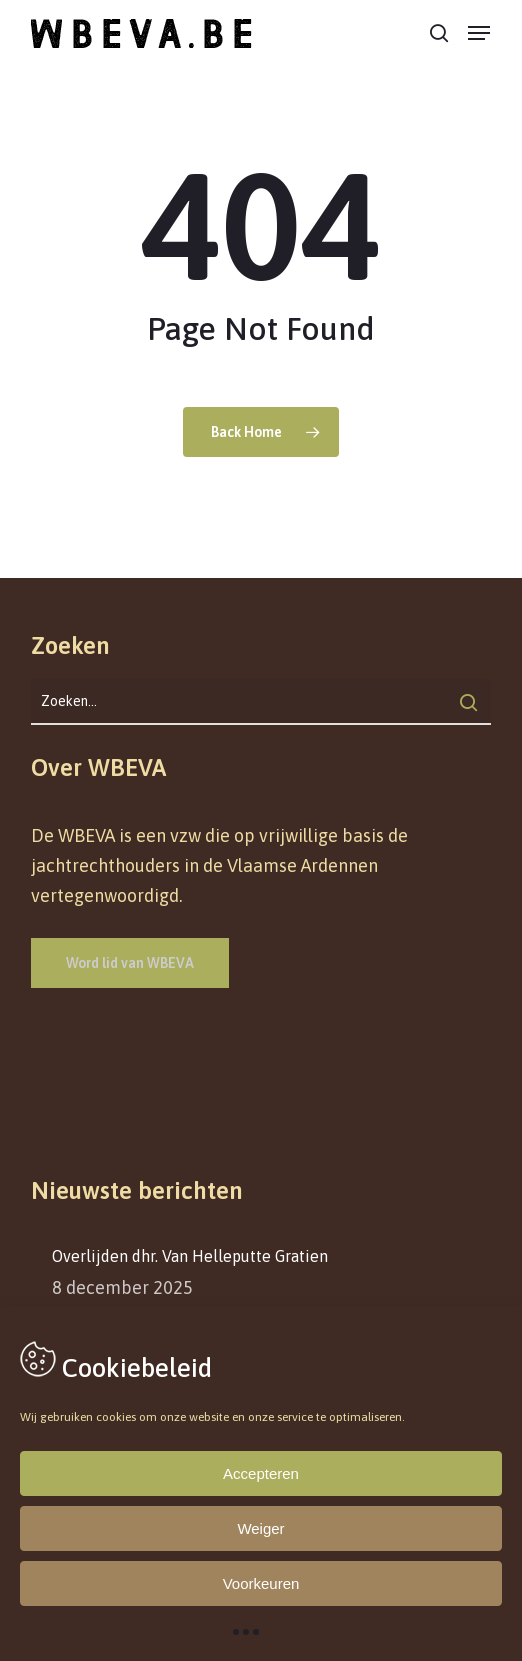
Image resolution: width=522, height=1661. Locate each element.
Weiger (260, 1528)
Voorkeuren (261, 1583)
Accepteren (261, 1473)
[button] (479, 33)
